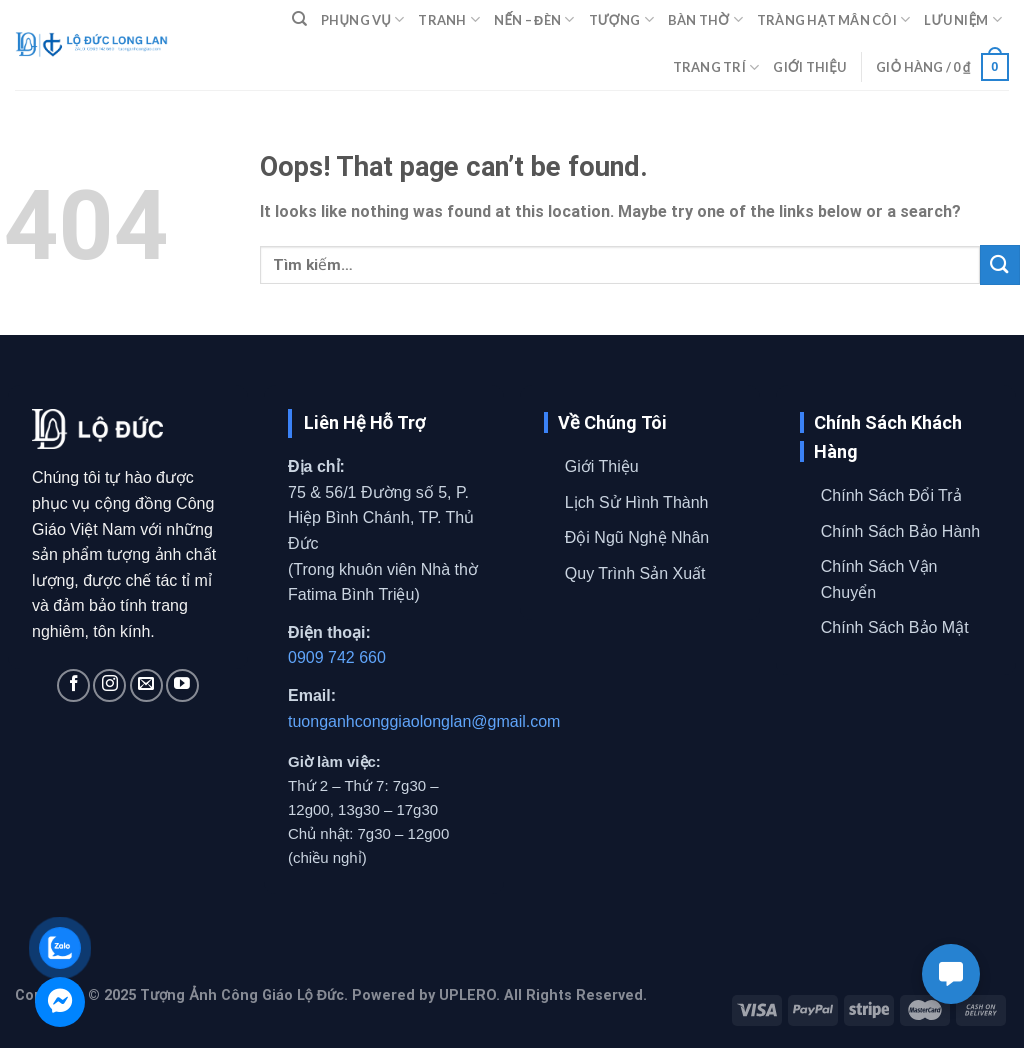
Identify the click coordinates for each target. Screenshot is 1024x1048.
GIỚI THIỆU (809, 67)
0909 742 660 (337, 657)
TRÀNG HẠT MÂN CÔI (833, 19)
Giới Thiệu (602, 466)
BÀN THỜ (705, 19)
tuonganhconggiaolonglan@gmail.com (424, 721)
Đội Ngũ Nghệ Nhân (637, 537)
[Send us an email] (146, 685)
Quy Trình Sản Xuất (635, 573)
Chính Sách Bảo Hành (900, 531)
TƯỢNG (621, 19)
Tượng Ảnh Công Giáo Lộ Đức (242, 995)
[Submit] (1000, 264)
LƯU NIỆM (963, 19)
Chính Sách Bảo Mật (895, 627)
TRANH (449, 19)
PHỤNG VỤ (362, 19)
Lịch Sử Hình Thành (637, 502)
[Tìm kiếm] (299, 19)
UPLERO (467, 995)
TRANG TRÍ (716, 67)
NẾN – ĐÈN (534, 19)
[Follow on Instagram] (109, 685)
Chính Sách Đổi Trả (891, 495)
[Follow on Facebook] (73, 685)
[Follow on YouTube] (182, 685)
